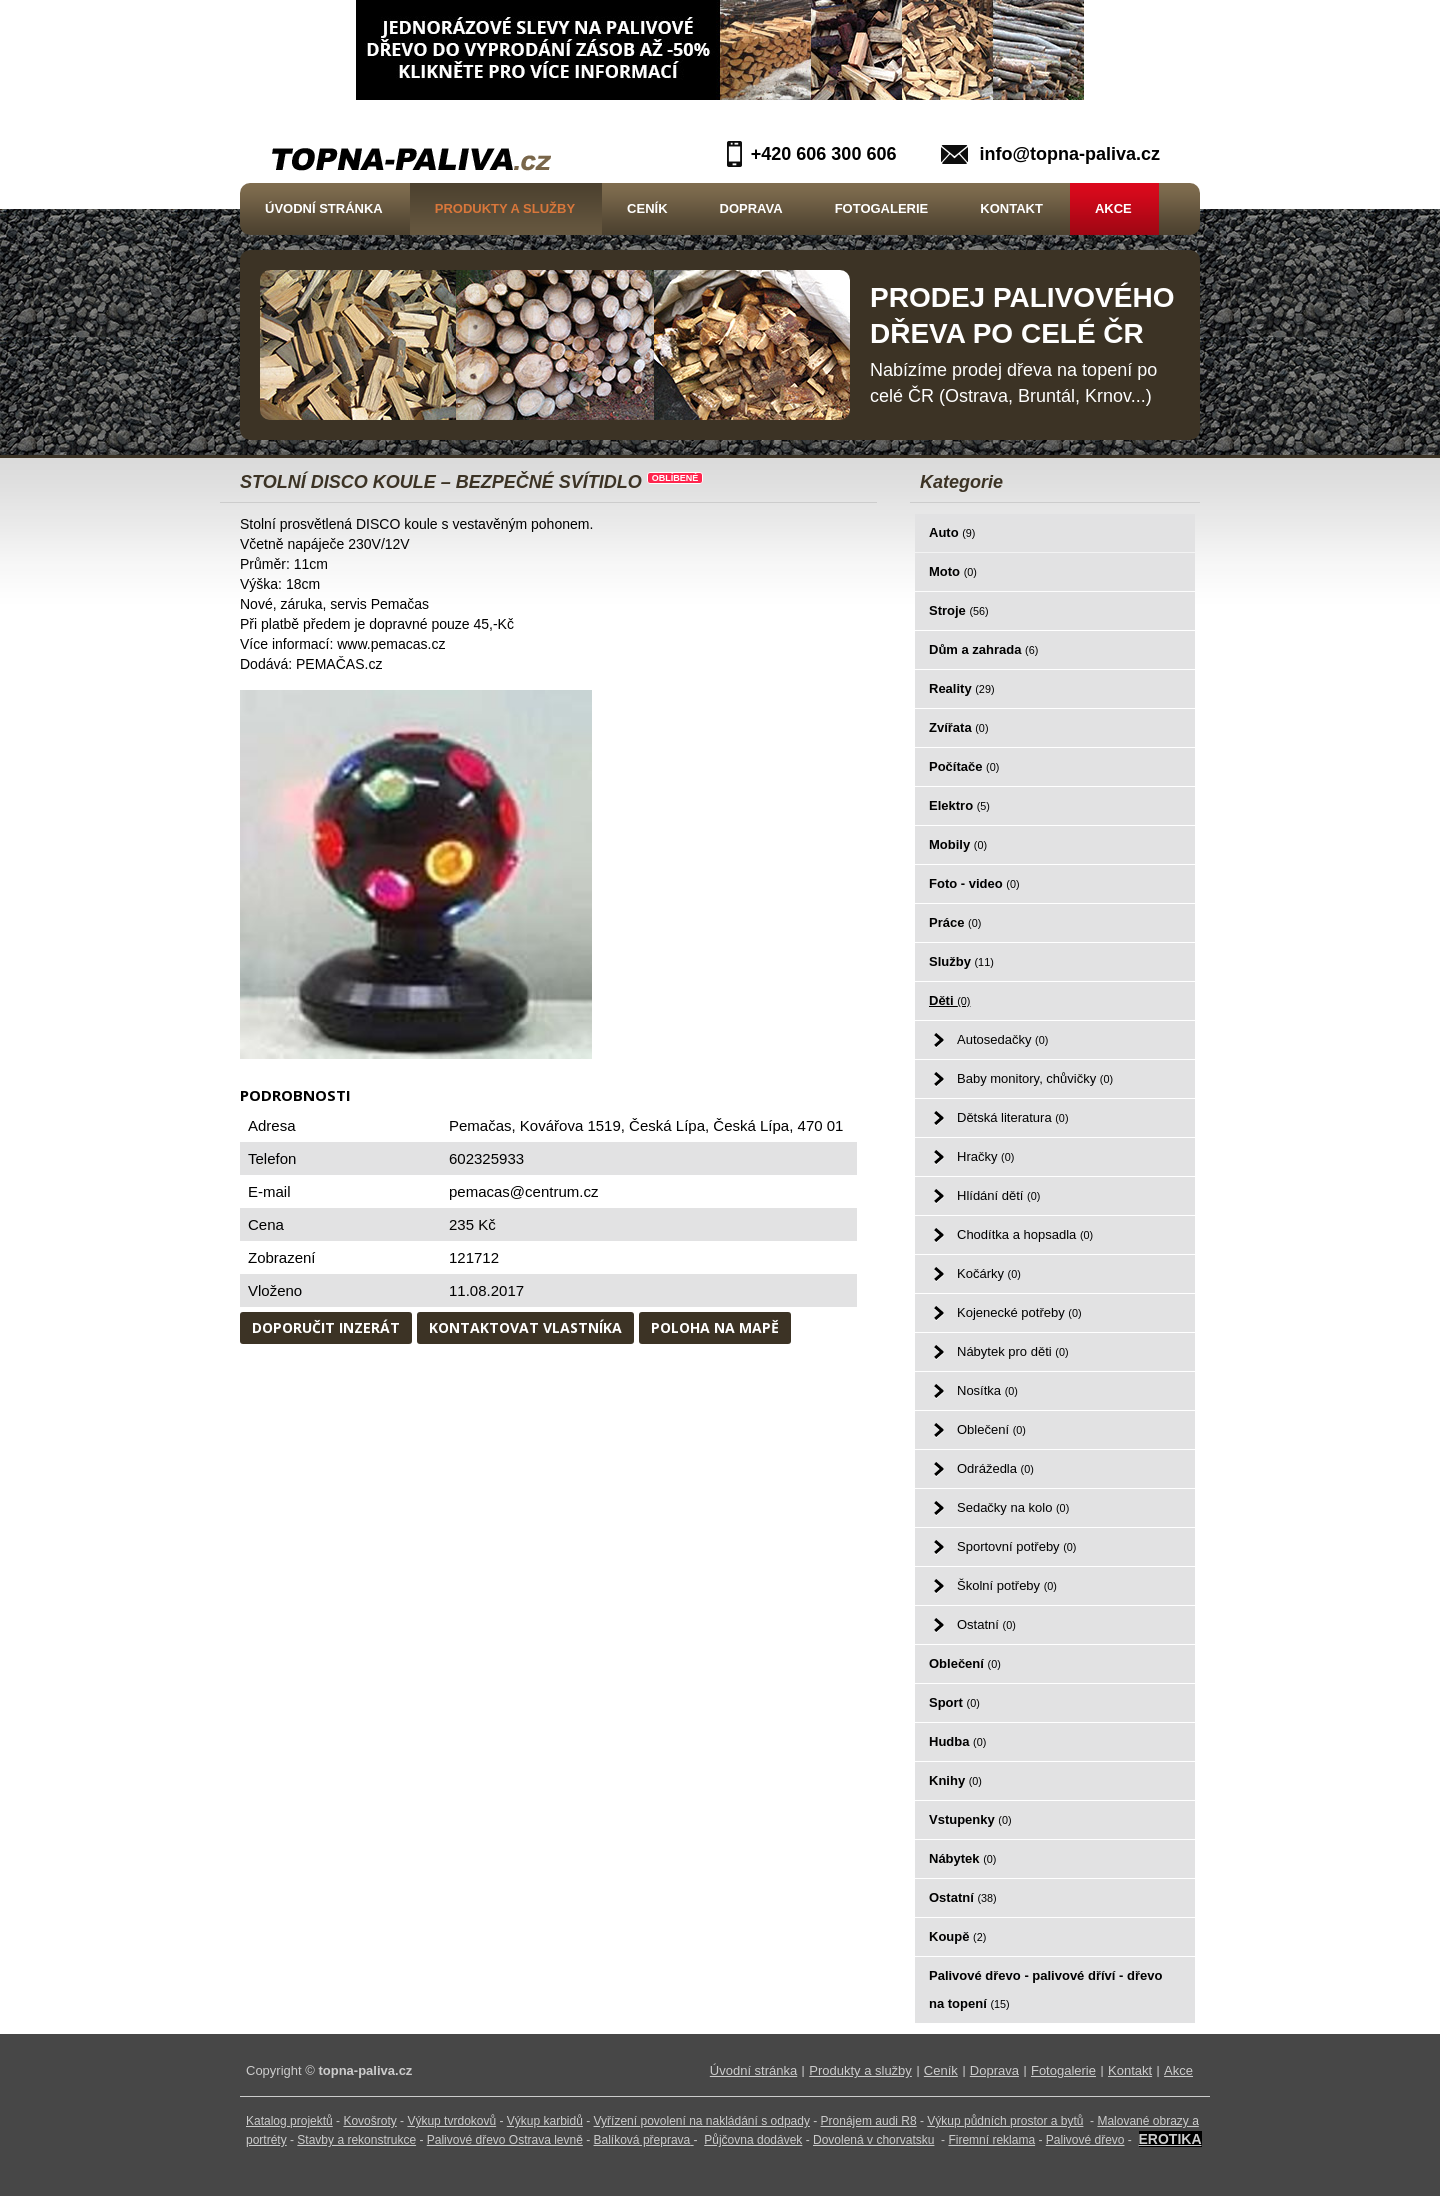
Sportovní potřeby (1016, 1546)
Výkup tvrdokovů (451, 2121)
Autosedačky (1002, 1039)
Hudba (957, 1741)
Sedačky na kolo (1013, 1507)
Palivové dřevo (1085, 2140)
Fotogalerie (882, 208)
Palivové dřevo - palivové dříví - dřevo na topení (1045, 1989)
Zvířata (958, 727)
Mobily (958, 844)
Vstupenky (970, 1819)
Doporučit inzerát (326, 1327)
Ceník (647, 208)
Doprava (751, 208)
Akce (1113, 208)
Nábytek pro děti (1013, 1351)
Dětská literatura (1013, 1117)
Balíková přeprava (642, 2140)
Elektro (959, 805)
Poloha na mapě (715, 1327)
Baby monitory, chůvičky (1035, 1078)
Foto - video (974, 883)
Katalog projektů (289, 2121)
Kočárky (989, 1273)
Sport (954, 1702)
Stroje (959, 610)
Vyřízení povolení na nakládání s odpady (702, 2121)
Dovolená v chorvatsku (873, 2140)
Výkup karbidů (545, 2121)
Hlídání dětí (998, 1195)
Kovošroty (369, 2121)
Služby (961, 961)
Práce (955, 922)
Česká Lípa (751, 1125)
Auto (952, 532)
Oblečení (991, 1429)
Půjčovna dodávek (753, 2140)
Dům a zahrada (983, 649)
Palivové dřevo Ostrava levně (505, 2140)
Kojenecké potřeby (1019, 1312)
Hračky (985, 1156)
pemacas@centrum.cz (523, 1191)
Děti (949, 1000)
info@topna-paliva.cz (1069, 154)
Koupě (957, 1936)
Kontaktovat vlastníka (525, 1327)
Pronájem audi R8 (869, 2121)
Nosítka (987, 1390)
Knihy (955, 1780)
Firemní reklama (991, 2140)
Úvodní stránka (324, 208)
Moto (953, 571)
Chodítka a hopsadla (1025, 1234)
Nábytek (962, 1858)
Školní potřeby (1007, 1585)
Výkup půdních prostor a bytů (1005, 2121)
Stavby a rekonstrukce (356, 2140)
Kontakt (1011, 208)
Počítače (964, 766)
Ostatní (986, 1624)
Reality (962, 688)
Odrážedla (995, 1468)
